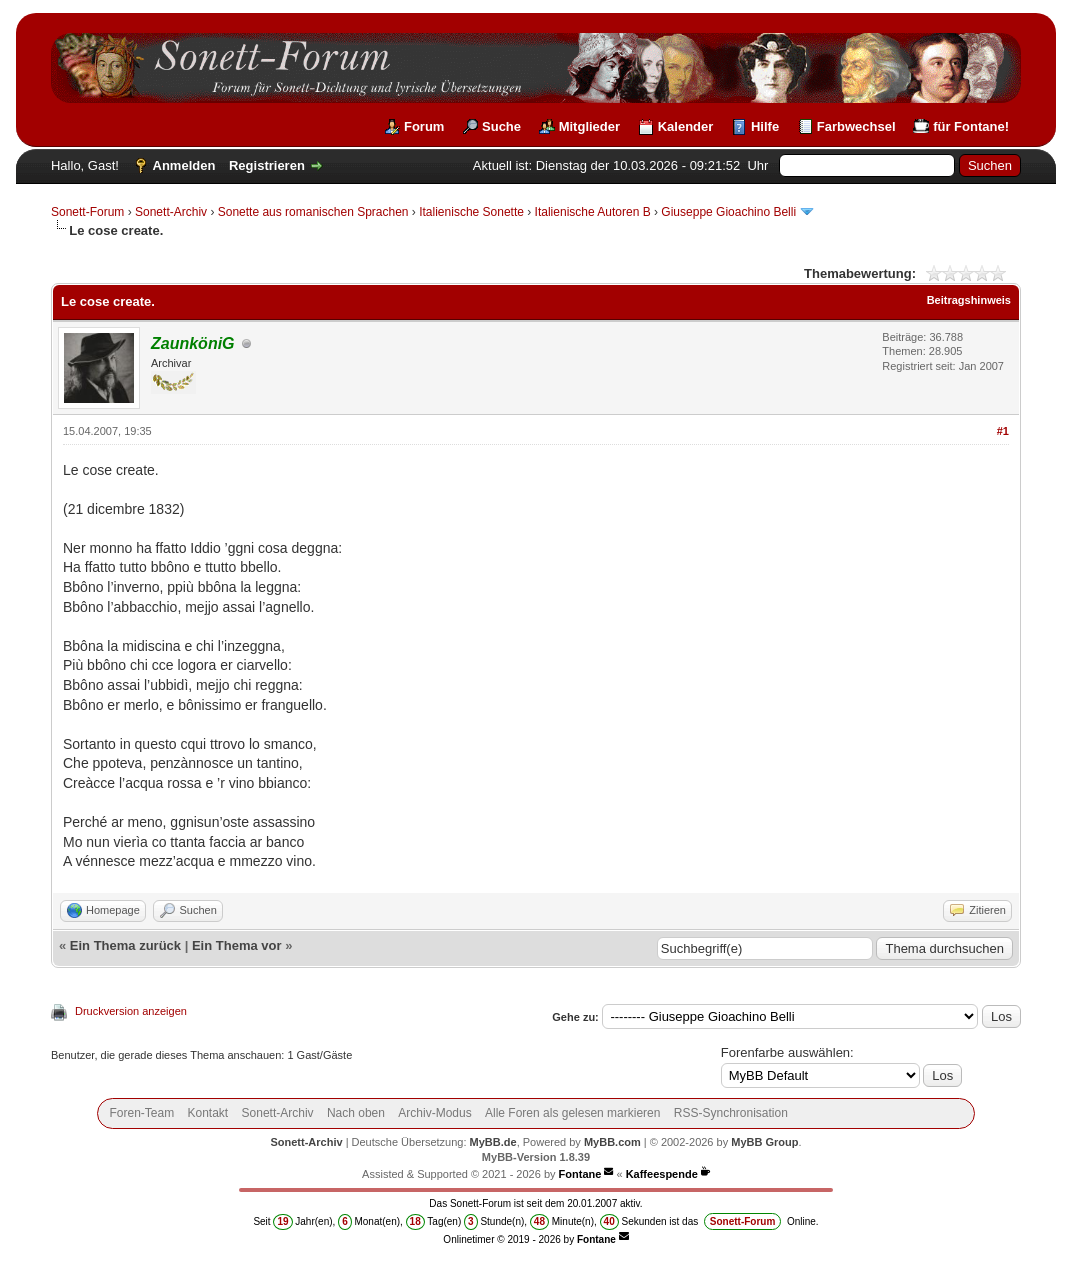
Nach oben (356, 1113)
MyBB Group (764, 1142)
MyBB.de (493, 1142)
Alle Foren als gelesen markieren (572, 1113)
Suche (501, 126)
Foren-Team (141, 1113)
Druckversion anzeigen (131, 1011)
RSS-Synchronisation (731, 1113)
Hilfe (765, 126)
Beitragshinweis (969, 300)
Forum (424, 126)
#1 (1003, 431)
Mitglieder (589, 126)
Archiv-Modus (434, 1113)
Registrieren (267, 165)
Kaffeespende (662, 1174)
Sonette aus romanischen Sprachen (313, 212)
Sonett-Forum (87, 212)
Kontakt (208, 1113)
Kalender (686, 126)
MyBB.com (612, 1142)
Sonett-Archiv (171, 212)
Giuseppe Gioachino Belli (728, 212)
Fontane (580, 1174)
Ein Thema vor (237, 945)
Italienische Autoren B (593, 212)
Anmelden (184, 165)
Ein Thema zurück (125, 945)
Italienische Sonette (471, 212)
